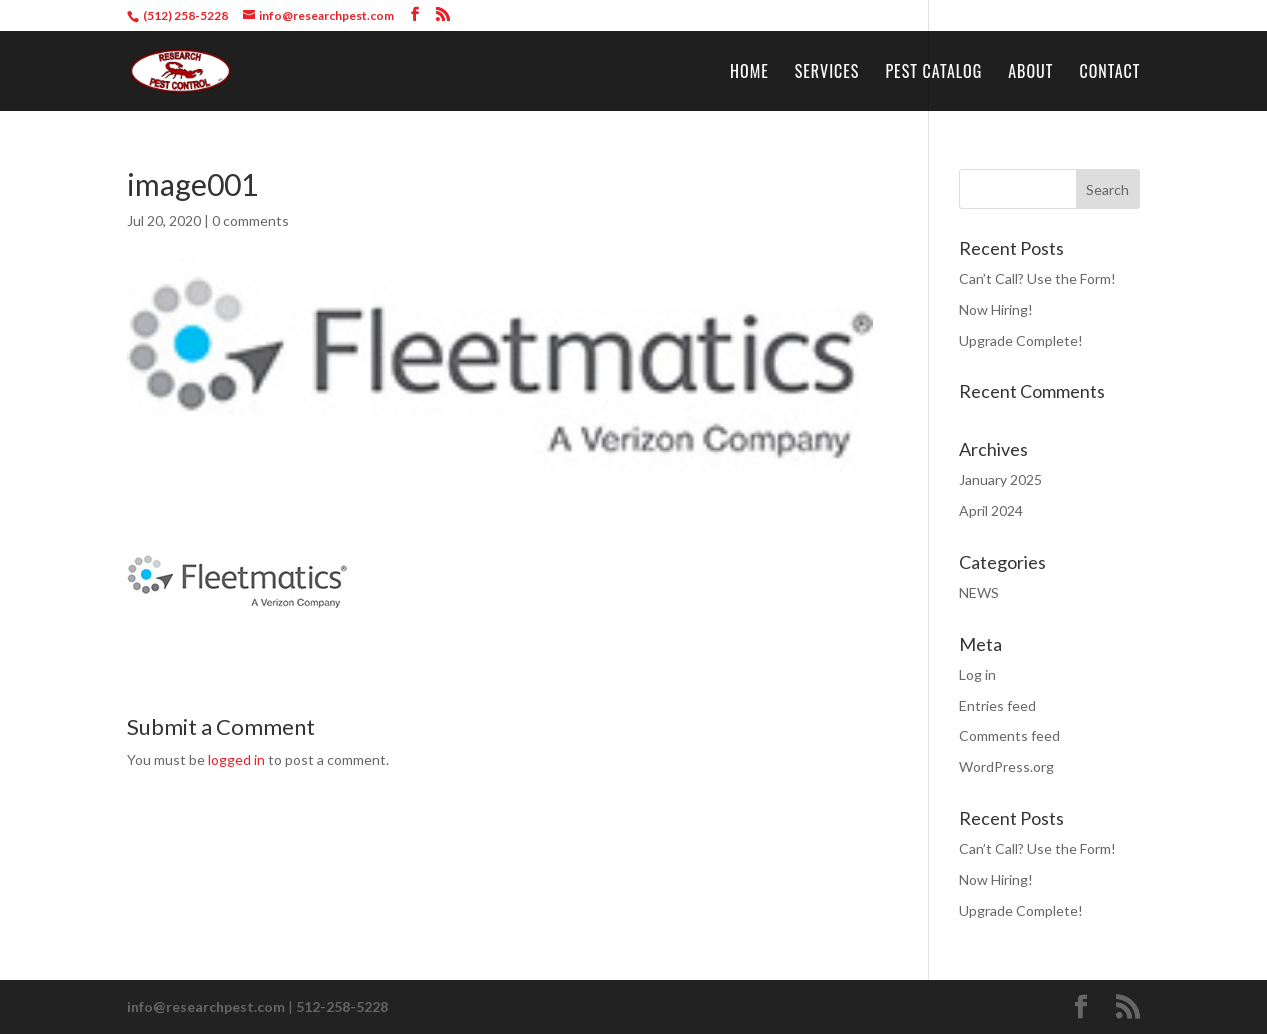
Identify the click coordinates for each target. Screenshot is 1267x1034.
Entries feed (997, 705)
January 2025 (1000, 479)
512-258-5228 (342, 1006)
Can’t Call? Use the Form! (1037, 278)
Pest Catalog (933, 73)
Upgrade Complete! (1021, 340)
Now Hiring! (996, 309)
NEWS (979, 592)
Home (749, 73)
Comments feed (1009, 735)
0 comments (250, 220)
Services (827, 73)
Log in (977, 674)
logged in (236, 759)
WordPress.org (1006, 766)
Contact (1109, 73)
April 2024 (991, 510)
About (1030, 73)
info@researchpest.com (206, 1006)
